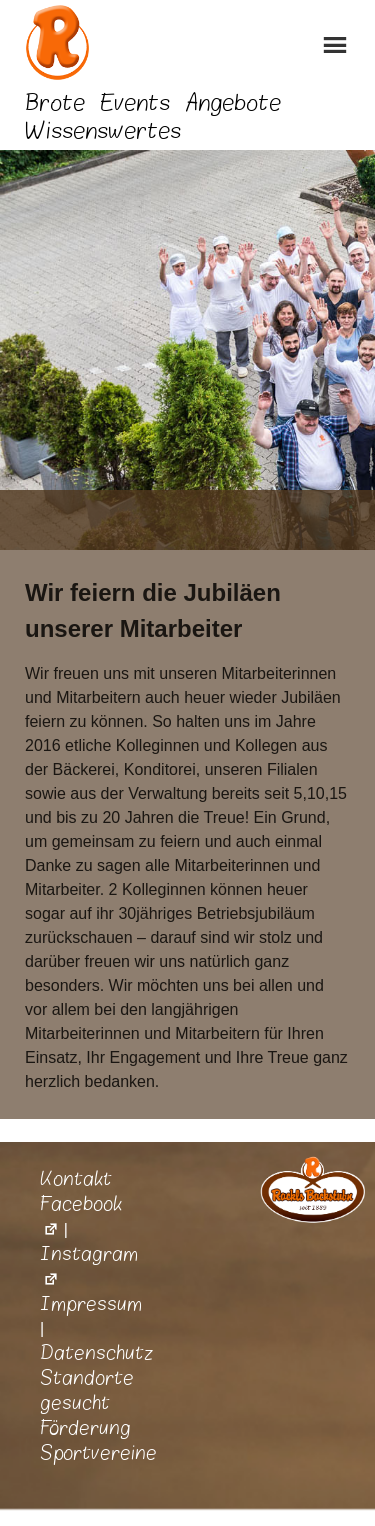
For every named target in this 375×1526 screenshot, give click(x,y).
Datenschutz (97, 1353)
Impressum (91, 1304)
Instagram (89, 1266)
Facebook (81, 1216)
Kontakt (76, 1179)
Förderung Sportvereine (98, 1440)
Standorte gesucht (87, 1390)
